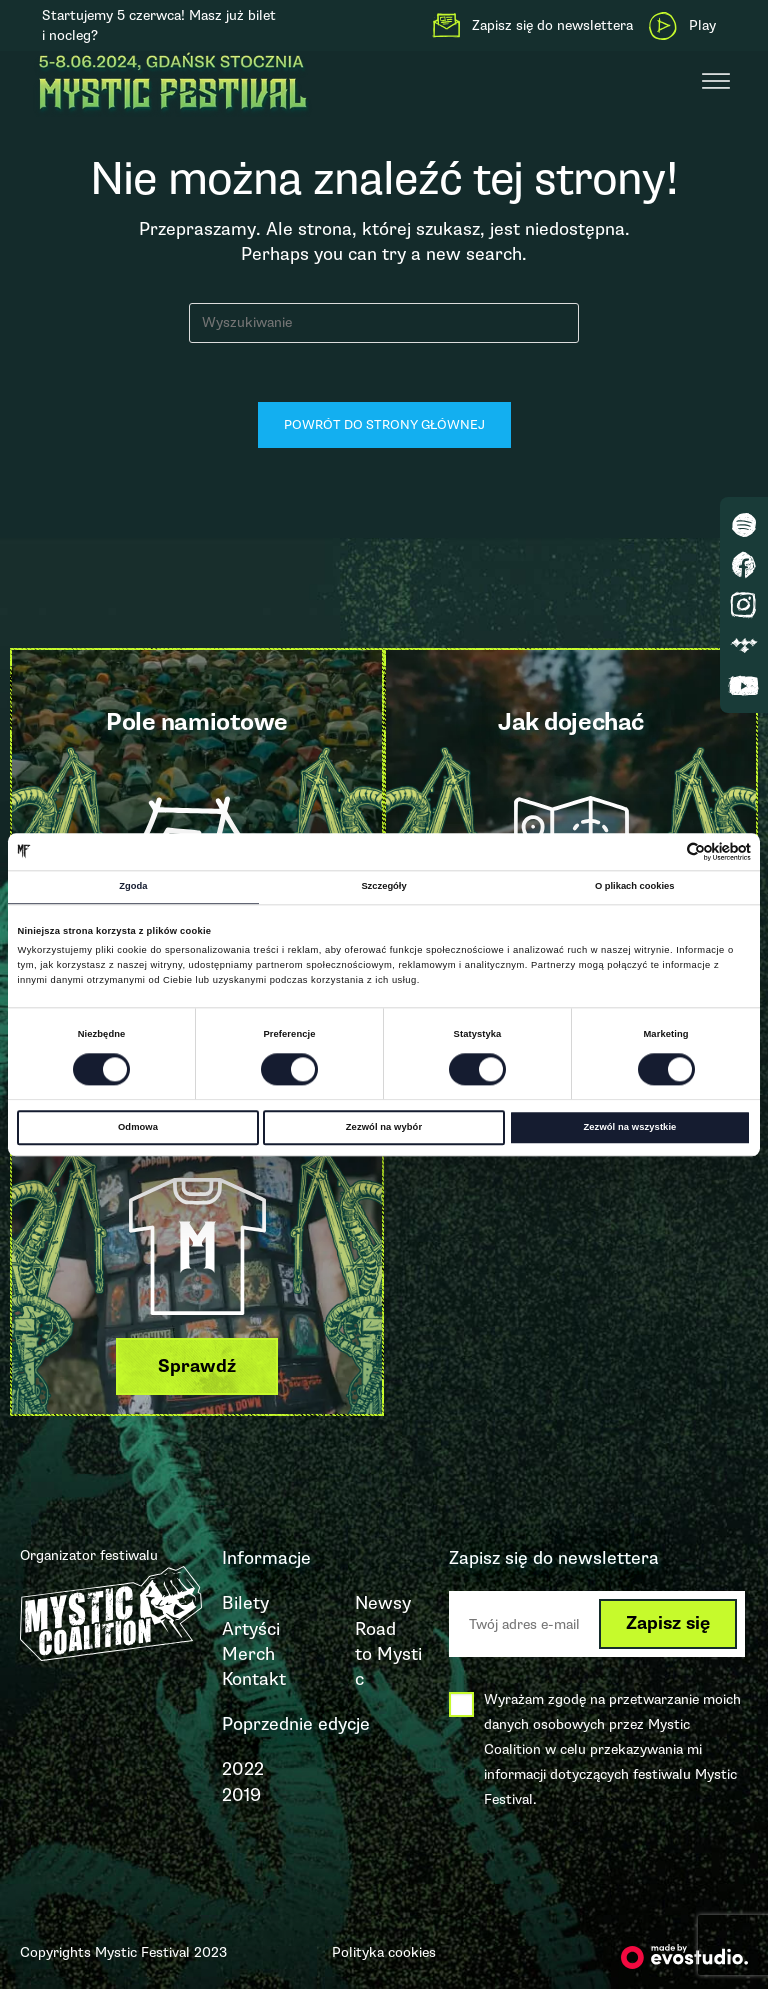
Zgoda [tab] (133, 887)
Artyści (251, 1629)
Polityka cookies (384, 1952)
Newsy (383, 1604)
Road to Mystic (388, 1654)
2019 (241, 1795)
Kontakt (254, 1680)
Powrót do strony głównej (384, 426)
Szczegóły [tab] (383, 887)
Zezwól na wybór (384, 1127)
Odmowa (138, 1127)
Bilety (245, 1604)
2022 (243, 1770)
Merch (248, 1654)
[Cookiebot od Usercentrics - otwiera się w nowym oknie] (663, 851)
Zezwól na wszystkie (630, 1127)
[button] (197, 1366)
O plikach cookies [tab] (635, 887)
